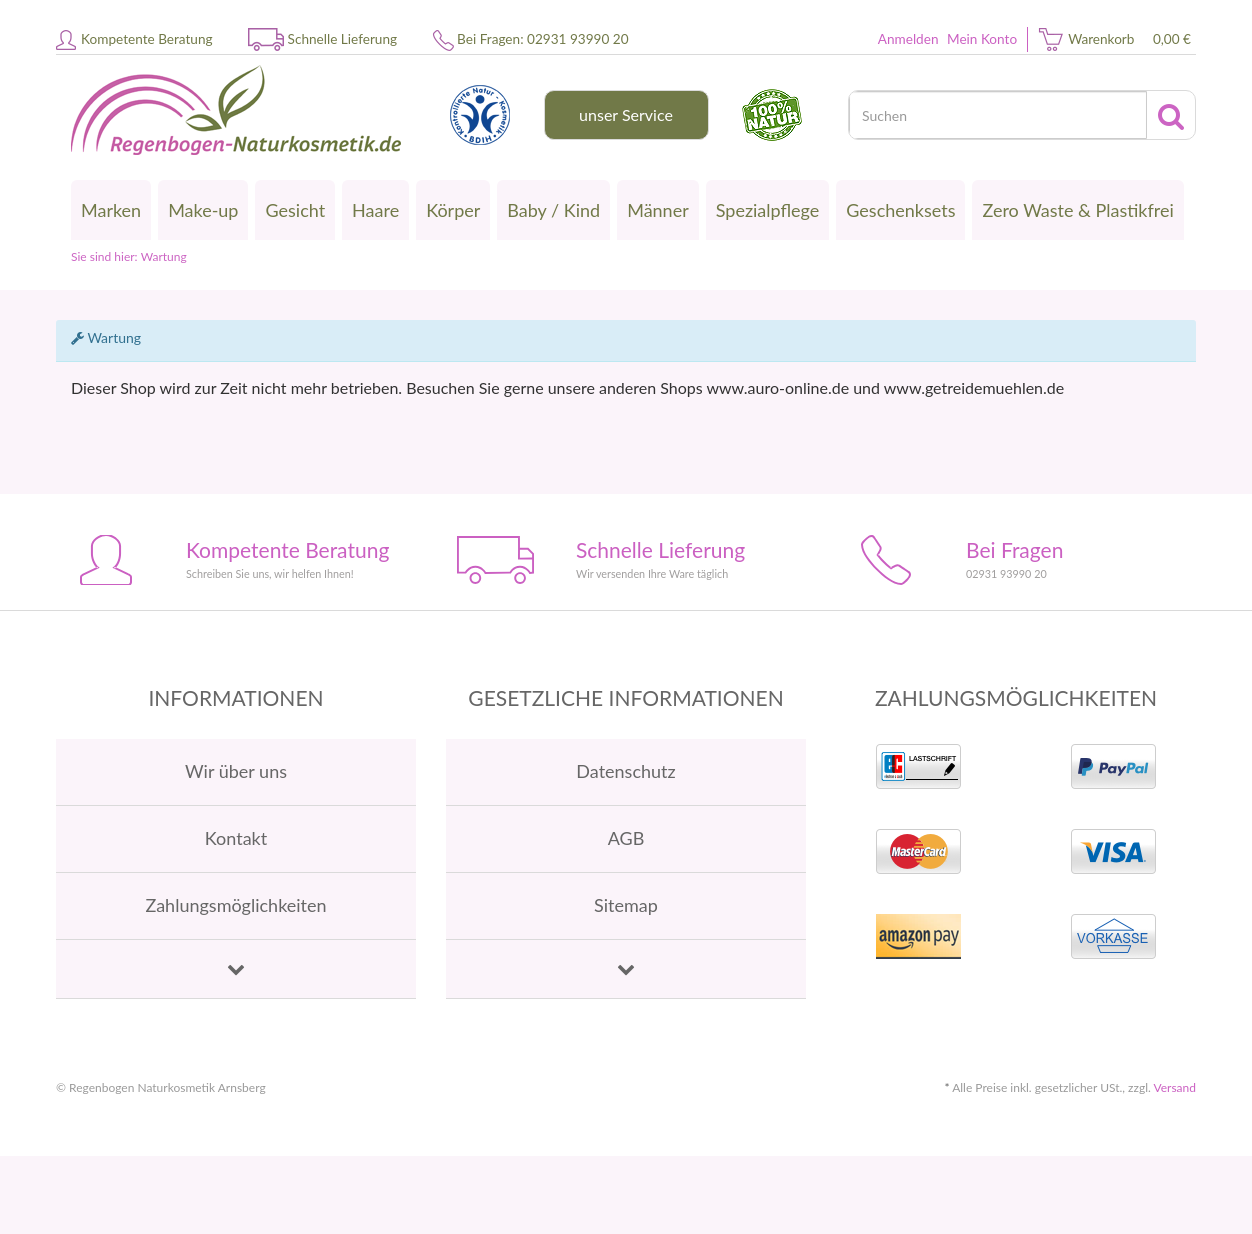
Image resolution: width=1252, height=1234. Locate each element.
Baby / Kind (553, 210)
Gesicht (295, 210)
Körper (453, 210)
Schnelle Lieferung (343, 39)
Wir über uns (236, 771)
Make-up (203, 210)
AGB (626, 838)
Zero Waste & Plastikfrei (1077, 210)
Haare (375, 210)
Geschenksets (900, 210)
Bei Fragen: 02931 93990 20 (542, 39)
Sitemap (626, 905)
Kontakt (236, 838)
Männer (658, 210)
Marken (111, 210)
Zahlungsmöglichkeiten (235, 905)
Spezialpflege (768, 210)
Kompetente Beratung (147, 39)
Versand (1175, 1087)
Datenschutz (625, 771)
